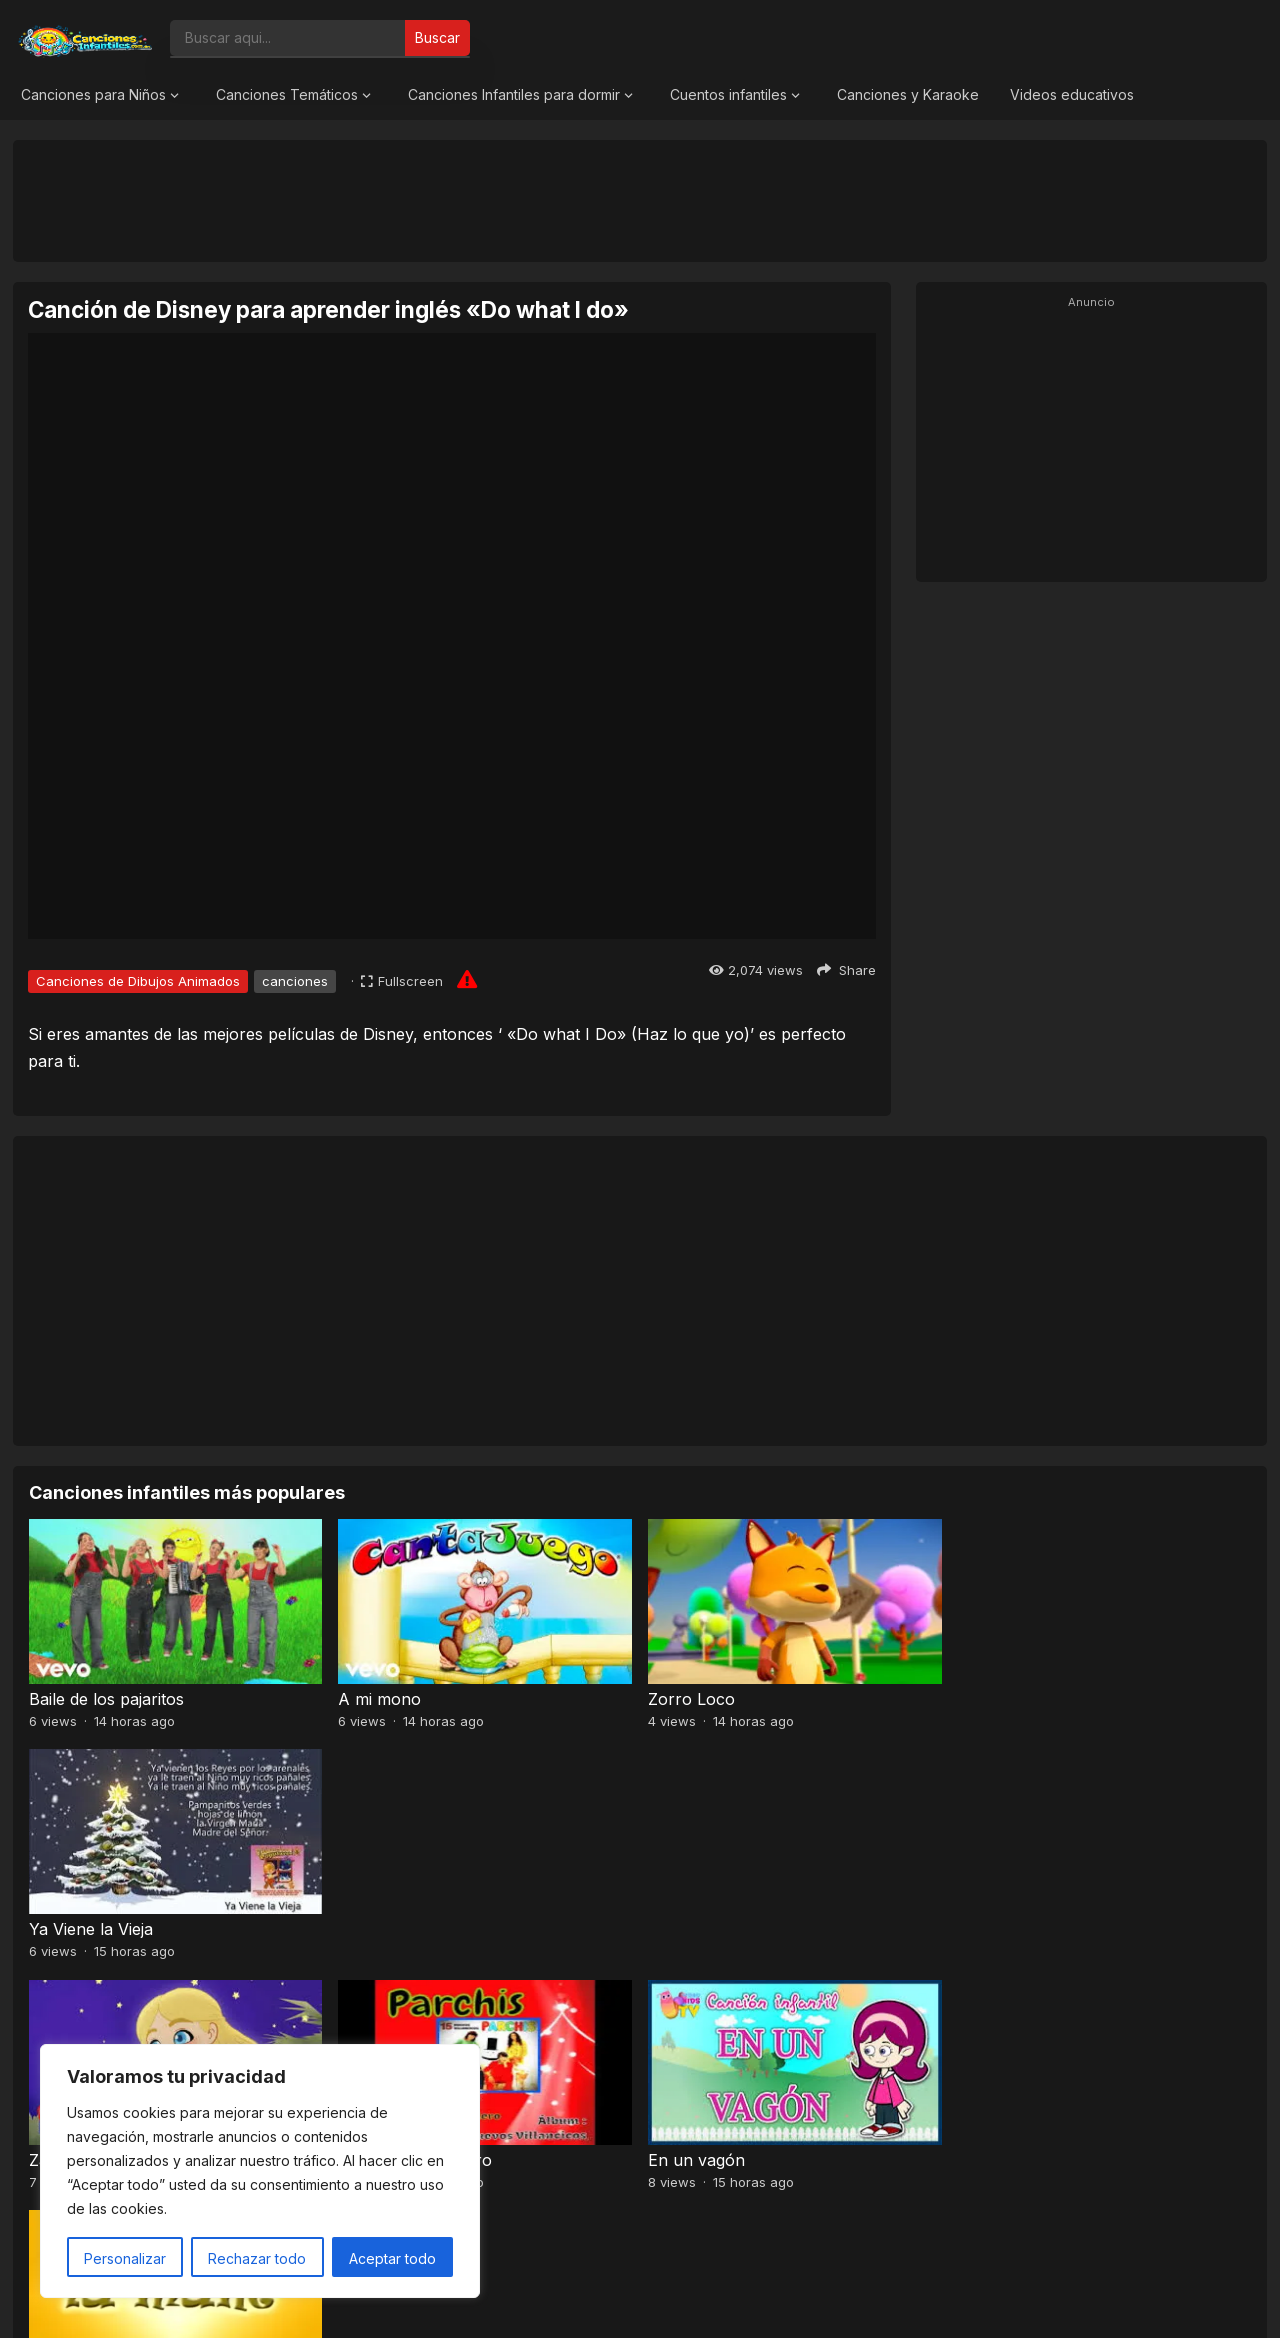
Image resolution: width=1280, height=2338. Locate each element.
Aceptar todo (392, 2258)
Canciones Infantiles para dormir (514, 94)
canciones (295, 981)
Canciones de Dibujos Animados (138, 981)
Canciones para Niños (93, 94)
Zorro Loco (691, 1699)
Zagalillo (60, 1929)
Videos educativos (1072, 94)
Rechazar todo (257, 2258)
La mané (990, 1929)
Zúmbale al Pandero (415, 1929)
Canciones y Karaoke (908, 94)
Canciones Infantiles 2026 (663, 2302)
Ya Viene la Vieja (1020, 1699)
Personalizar (125, 2258)
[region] (260, 2171)
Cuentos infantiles (728, 94)
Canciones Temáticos (287, 94)
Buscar (437, 37)
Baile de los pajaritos (106, 1699)
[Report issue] (467, 979)
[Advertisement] (640, 200)
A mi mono (379, 1699)
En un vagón (696, 1929)
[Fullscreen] (402, 981)
